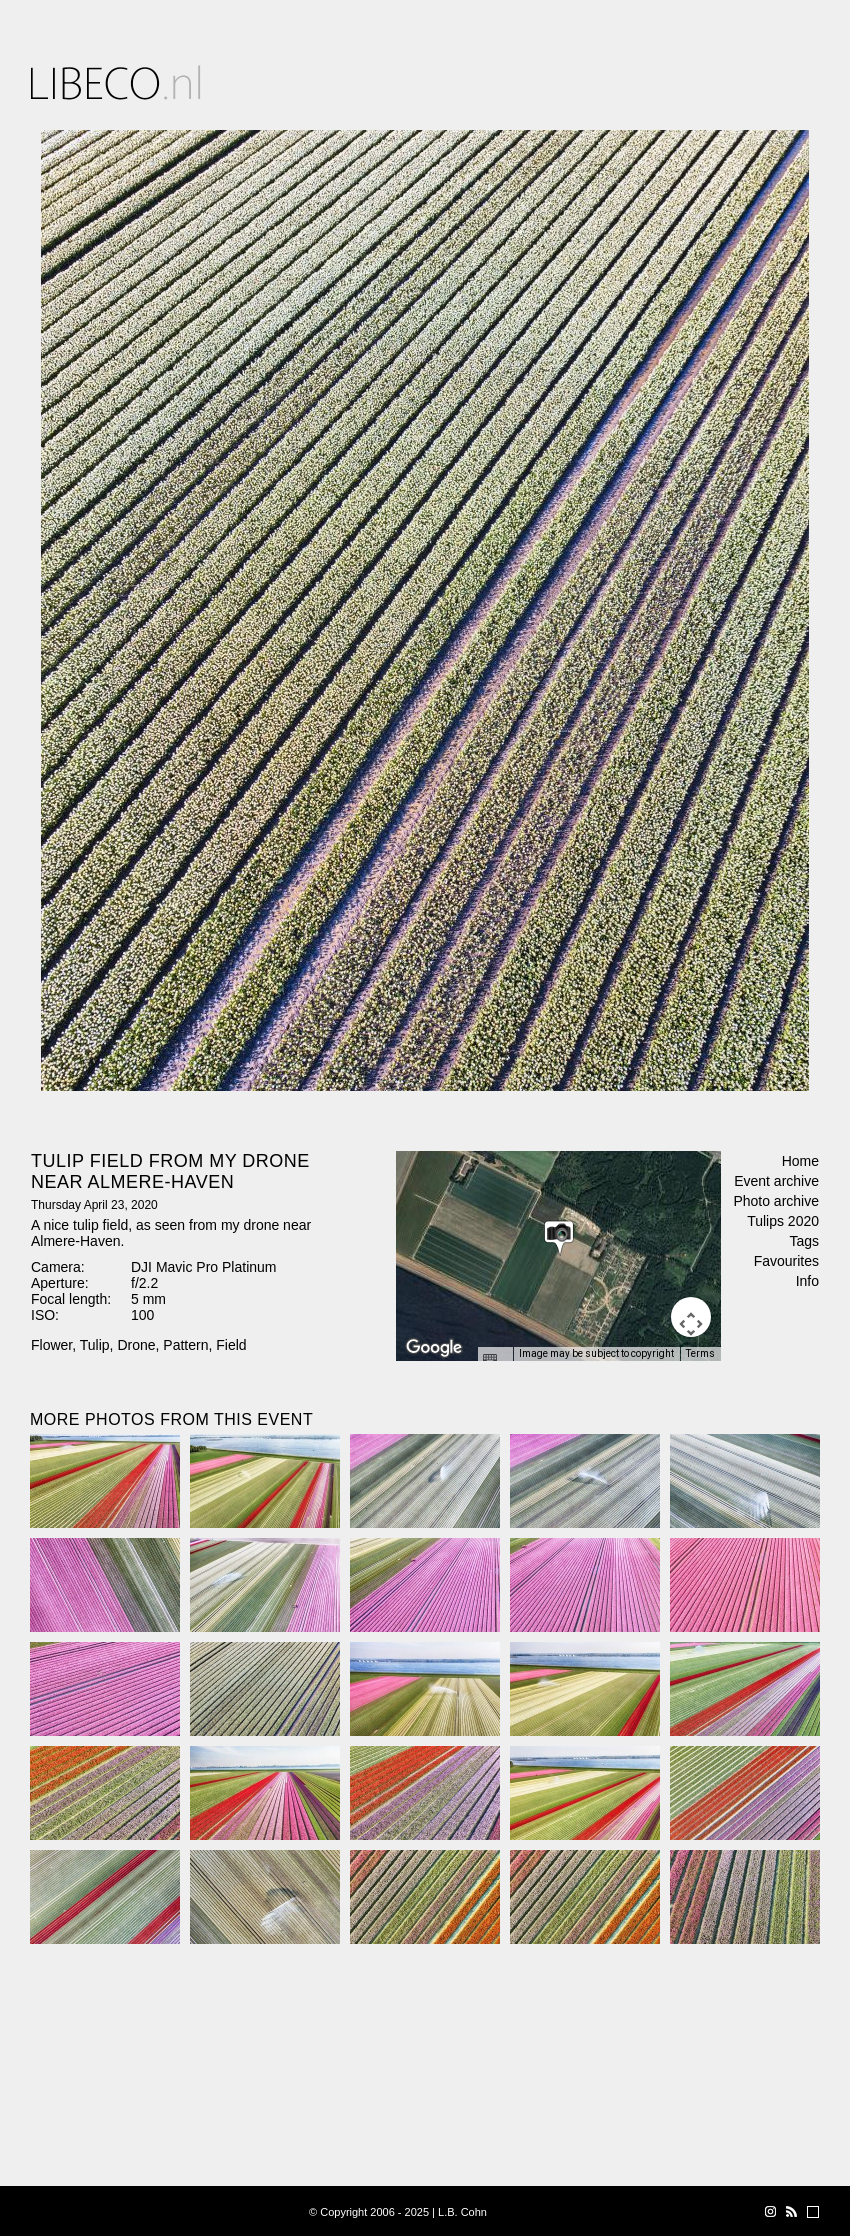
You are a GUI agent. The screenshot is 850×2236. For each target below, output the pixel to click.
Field (231, 1345)
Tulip (95, 1345)
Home (800, 1161)
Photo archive (776, 1201)
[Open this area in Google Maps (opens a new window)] (434, 1348)
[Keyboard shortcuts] (495, 1360)
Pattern (185, 1345)
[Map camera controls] (691, 1317)
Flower (51, 1345)
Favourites (786, 1261)
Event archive (776, 1181)
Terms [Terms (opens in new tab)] (700, 1353)
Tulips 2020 (783, 1221)
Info (807, 1281)
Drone (136, 1345)
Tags (804, 1241)
